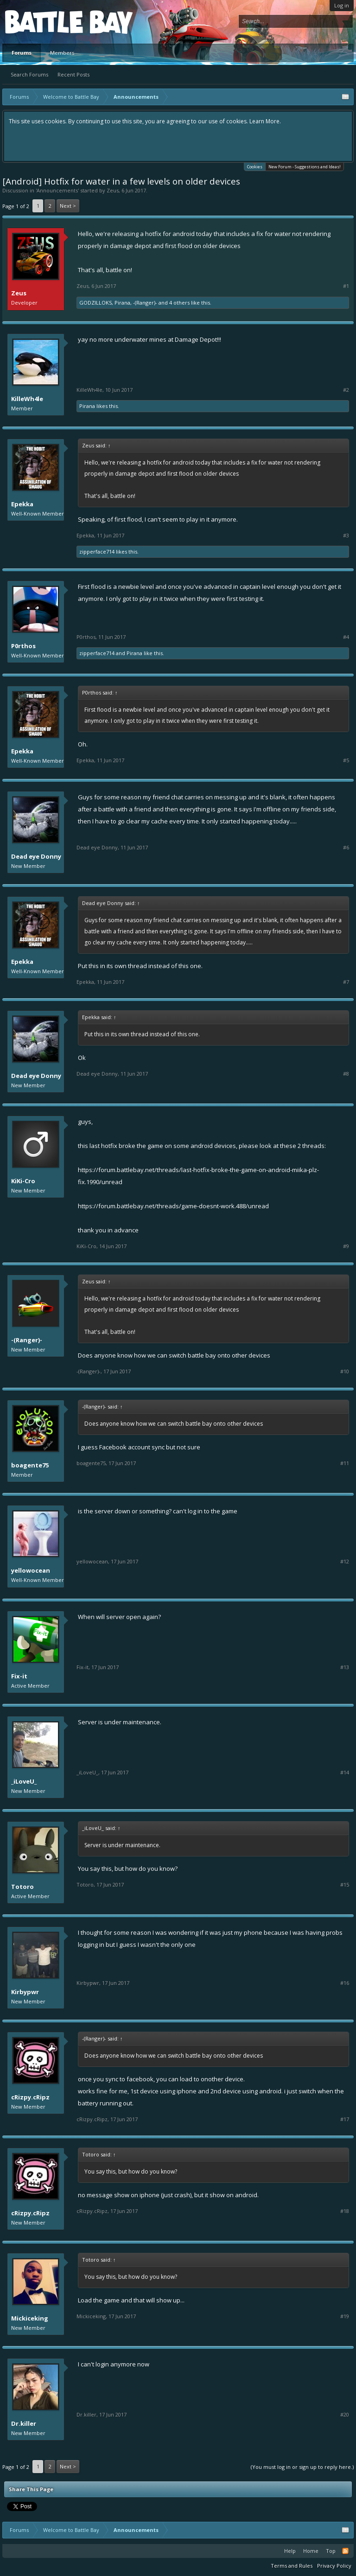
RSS (345, 2551)
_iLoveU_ (24, 1781)
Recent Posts (73, 74)
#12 (344, 1561)
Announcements (57, 190)
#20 (344, 2414)
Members (62, 52)
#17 (344, 2119)
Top (331, 2550)
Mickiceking (29, 2318)
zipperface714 (96, 551)
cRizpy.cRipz (30, 2097)
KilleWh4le (27, 399)
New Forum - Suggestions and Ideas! (304, 167)
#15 (344, 1884)
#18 (344, 2211)
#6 (346, 847)
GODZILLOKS (95, 302)
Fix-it (19, 1676)
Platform (39, 21)
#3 (346, 535)
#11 (344, 1463)
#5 (346, 760)
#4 (346, 637)
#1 (346, 286)
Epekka (22, 504)
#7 (346, 982)
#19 (344, 2316)
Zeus (113, 190)
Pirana (122, 302)
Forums (22, 52)
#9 (346, 1246)
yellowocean (30, 1570)
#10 (344, 1371)
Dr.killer (23, 2423)
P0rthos (23, 646)
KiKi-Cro (23, 1181)
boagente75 (30, 1465)
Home (310, 2550)
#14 (344, 1772)
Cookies (254, 166)
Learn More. (265, 121)
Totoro (22, 1886)
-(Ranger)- (145, 302)
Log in (341, 5)
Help (290, 2550)
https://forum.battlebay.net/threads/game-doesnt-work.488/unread (173, 1206)
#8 (346, 1074)
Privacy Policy (334, 2565)
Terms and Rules (291, 2565)
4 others (179, 302)
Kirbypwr (25, 1992)
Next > (68, 205)
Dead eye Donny (36, 856)
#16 (344, 1983)
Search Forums (29, 74)
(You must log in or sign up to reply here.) (302, 2466)
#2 (346, 390)
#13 (344, 1667)
